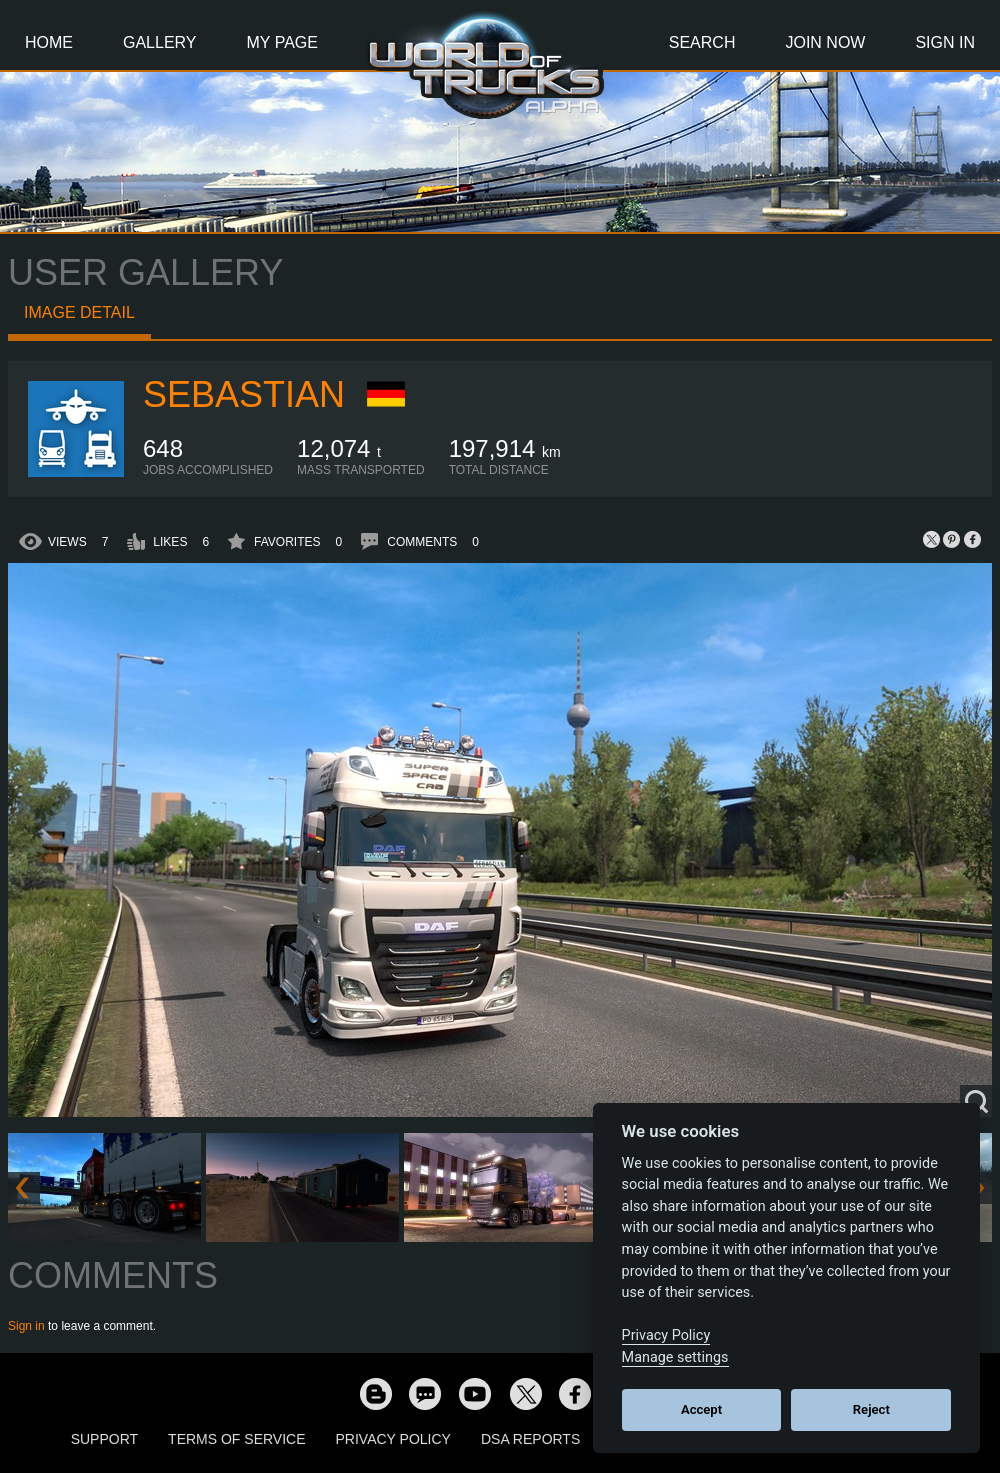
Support (104, 1439)
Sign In (945, 42)
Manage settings (675, 1357)
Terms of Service (236, 1439)
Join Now (825, 42)
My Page (282, 42)
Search (702, 42)
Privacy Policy (393, 1439)
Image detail (79, 312)
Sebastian (244, 394)
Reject (871, 1409)
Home (49, 42)
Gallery (160, 42)
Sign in (26, 1326)
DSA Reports (530, 1439)
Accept (701, 1409)
